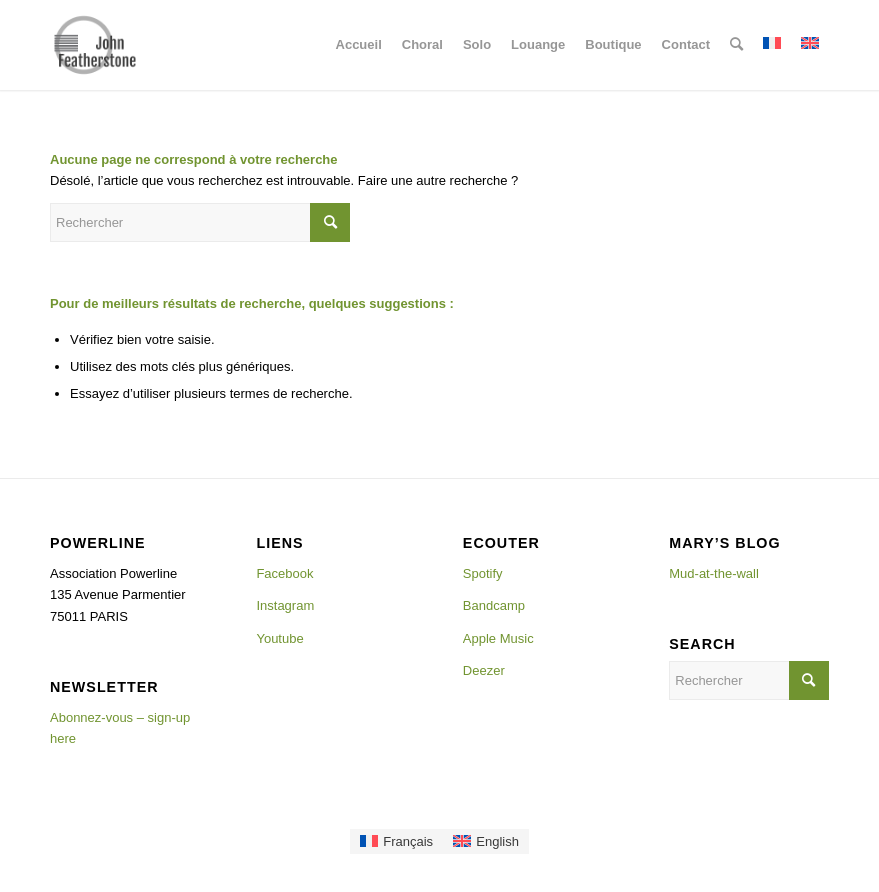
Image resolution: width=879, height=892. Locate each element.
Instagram (285, 605)
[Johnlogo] (95, 45)
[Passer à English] (486, 841)
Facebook (284, 573)
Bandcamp (494, 605)
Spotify (483, 573)
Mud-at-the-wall (714, 573)
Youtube (279, 638)
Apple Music (498, 638)
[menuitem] (359, 45)
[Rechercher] (736, 45)
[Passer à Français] (396, 841)
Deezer (484, 670)
